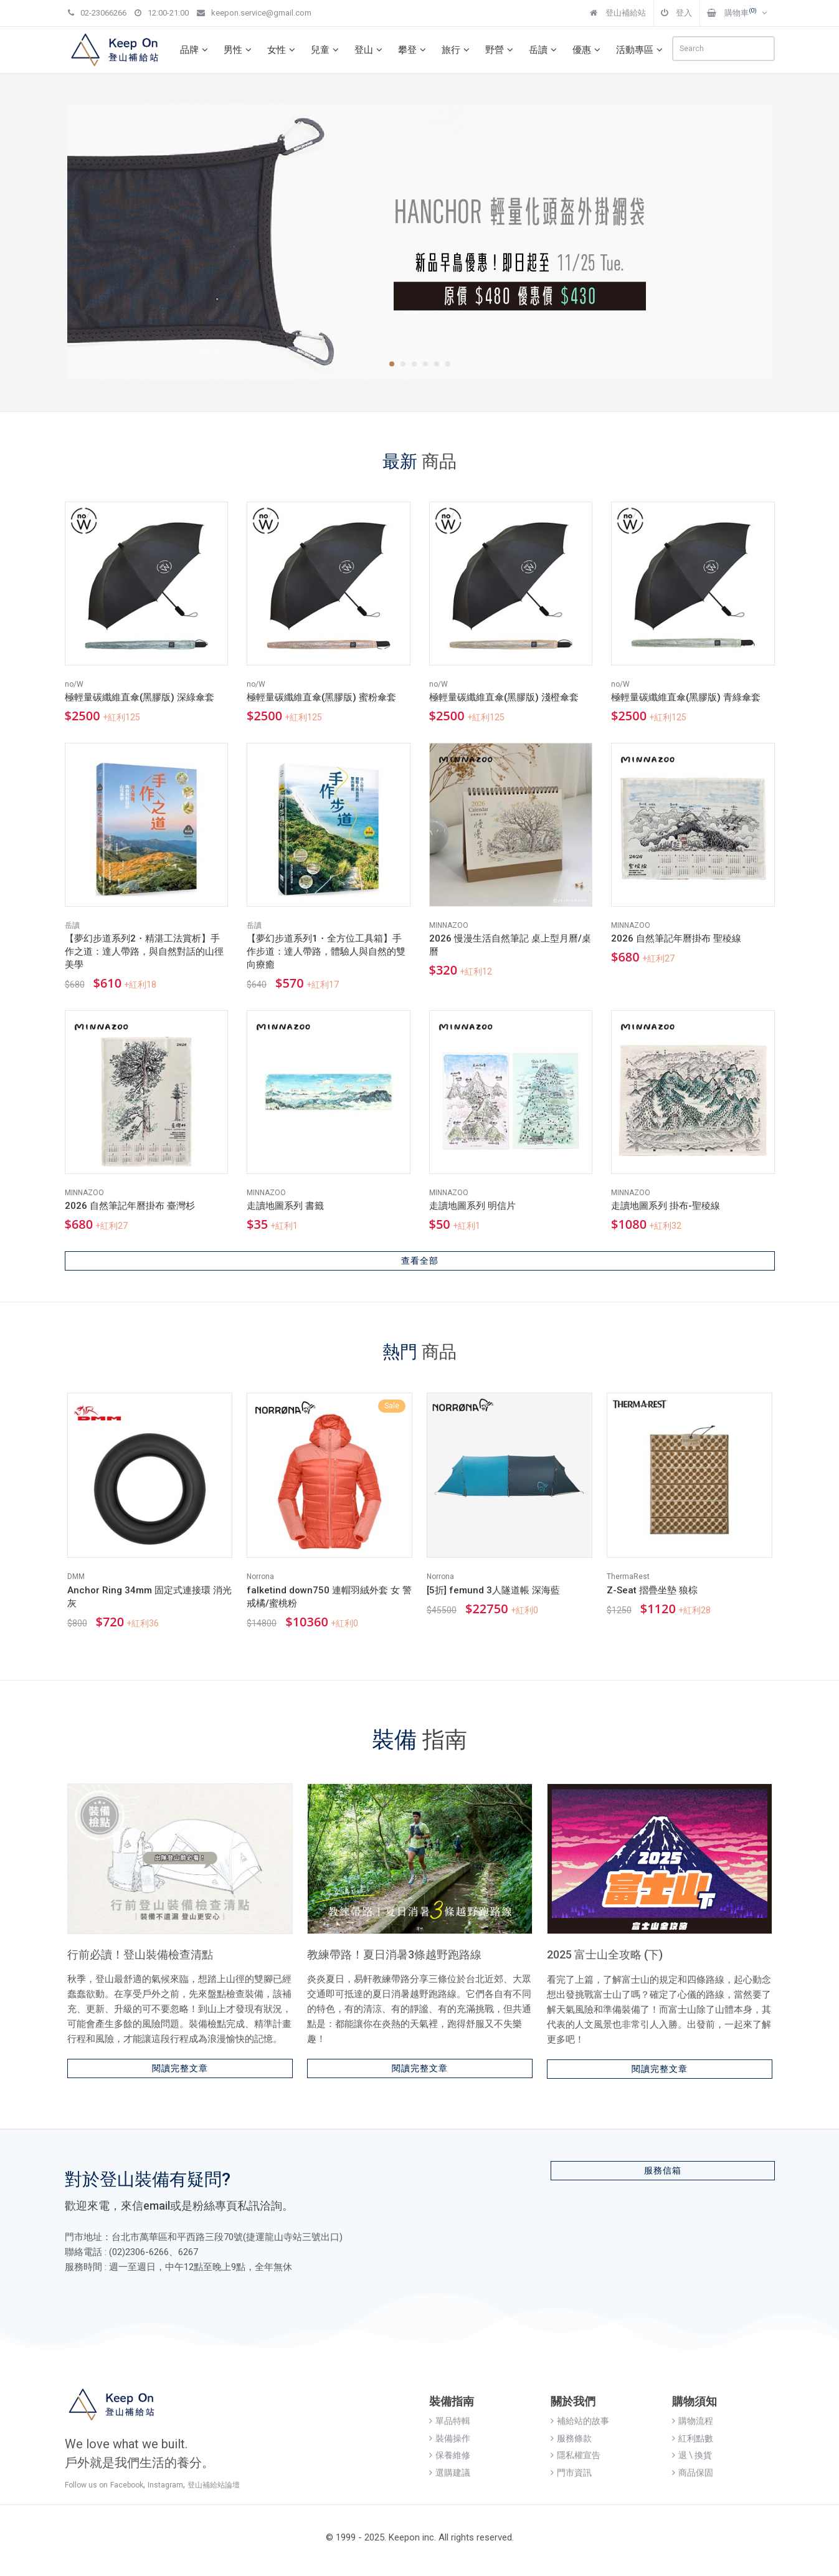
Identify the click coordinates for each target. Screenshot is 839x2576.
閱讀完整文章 (180, 2068)
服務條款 (571, 2438)
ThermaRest (628, 1576)
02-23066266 (97, 12)
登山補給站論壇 (213, 2485)
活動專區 (641, 49)
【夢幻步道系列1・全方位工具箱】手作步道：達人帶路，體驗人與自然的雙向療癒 (326, 951)
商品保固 (692, 2473)
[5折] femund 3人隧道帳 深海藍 (493, 1590)
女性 (282, 49)
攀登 (413, 49)
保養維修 (449, 2455)
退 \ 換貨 (692, 2455)
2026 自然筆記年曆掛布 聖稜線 (676, 938)
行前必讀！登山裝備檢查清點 (140, 1954)
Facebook (126, 2485)
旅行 (457, 49)
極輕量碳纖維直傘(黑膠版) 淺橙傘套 (504, 697)
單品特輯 (449, 2421)
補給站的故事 (580, 2421)
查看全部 (419, 1261)
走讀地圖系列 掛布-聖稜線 (665, 1205)
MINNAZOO (448, 925)
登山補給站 (618, 12)
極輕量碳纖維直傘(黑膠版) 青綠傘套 (686, 697)
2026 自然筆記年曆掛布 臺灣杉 (130, 1205)
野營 (500, 49)
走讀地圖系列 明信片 (472, 1205)
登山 (370, 49)
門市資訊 (571, 2473)
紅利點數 (692, 2438)
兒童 (326, 49)
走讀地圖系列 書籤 (285, 1205)
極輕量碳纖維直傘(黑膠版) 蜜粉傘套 (321, 697)
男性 (239, 49)
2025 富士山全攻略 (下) (605, 1954)
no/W (74, 684)
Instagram (165, 2485)
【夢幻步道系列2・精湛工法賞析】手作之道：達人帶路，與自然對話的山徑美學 (144, 951)
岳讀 (544, 49)
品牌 (195, 49)
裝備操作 (449, 2438)
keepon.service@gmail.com (254, 12)
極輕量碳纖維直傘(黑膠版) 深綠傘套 (139, 697)
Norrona (260, 1576)
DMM (76, 1576)
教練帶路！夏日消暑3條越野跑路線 (394, 1954)
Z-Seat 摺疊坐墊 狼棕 (652, 1590)
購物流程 (692, 2421)
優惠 (588, 49)
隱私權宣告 (575, 2455)
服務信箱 (662, 2170)
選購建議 (449, 2473)
